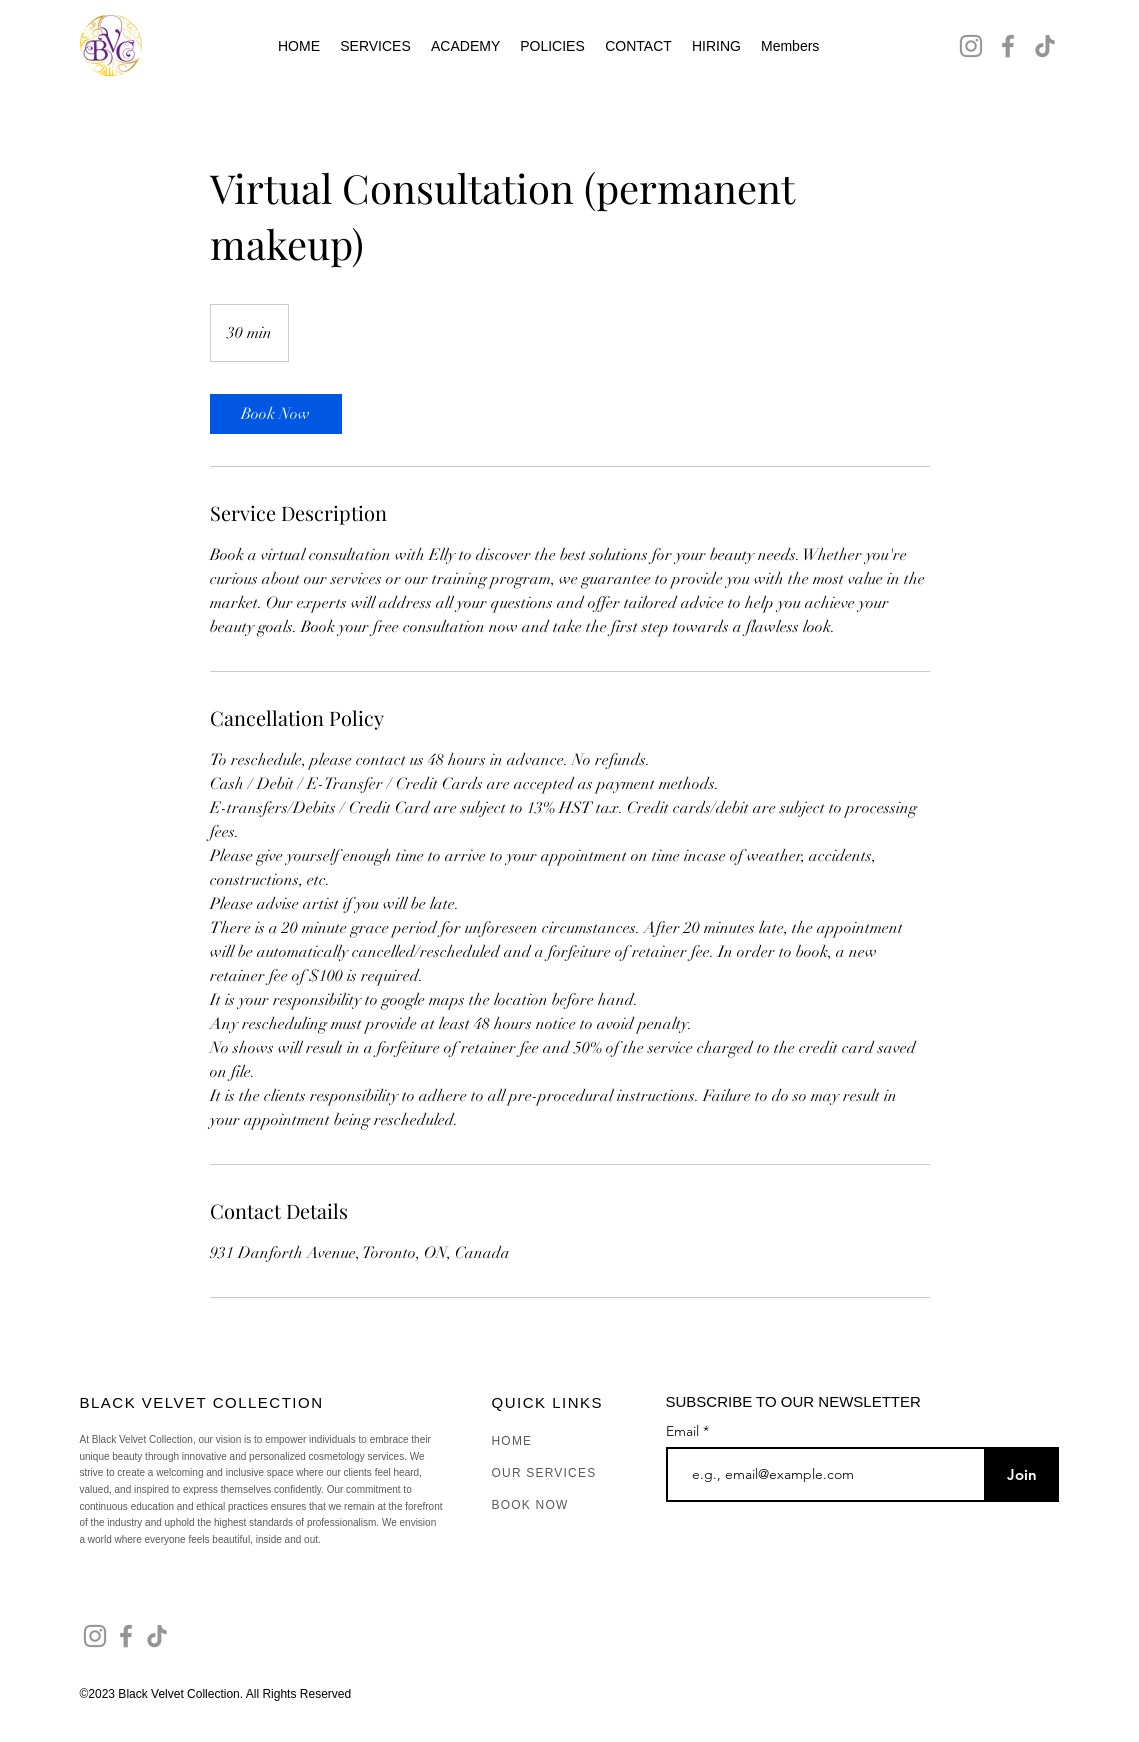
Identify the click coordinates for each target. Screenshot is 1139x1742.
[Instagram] (971, 46)
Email (684, 1431)
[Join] (1022, 1474)
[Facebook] (1008, 46)
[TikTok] (1045, 46)
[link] (276, 414)
